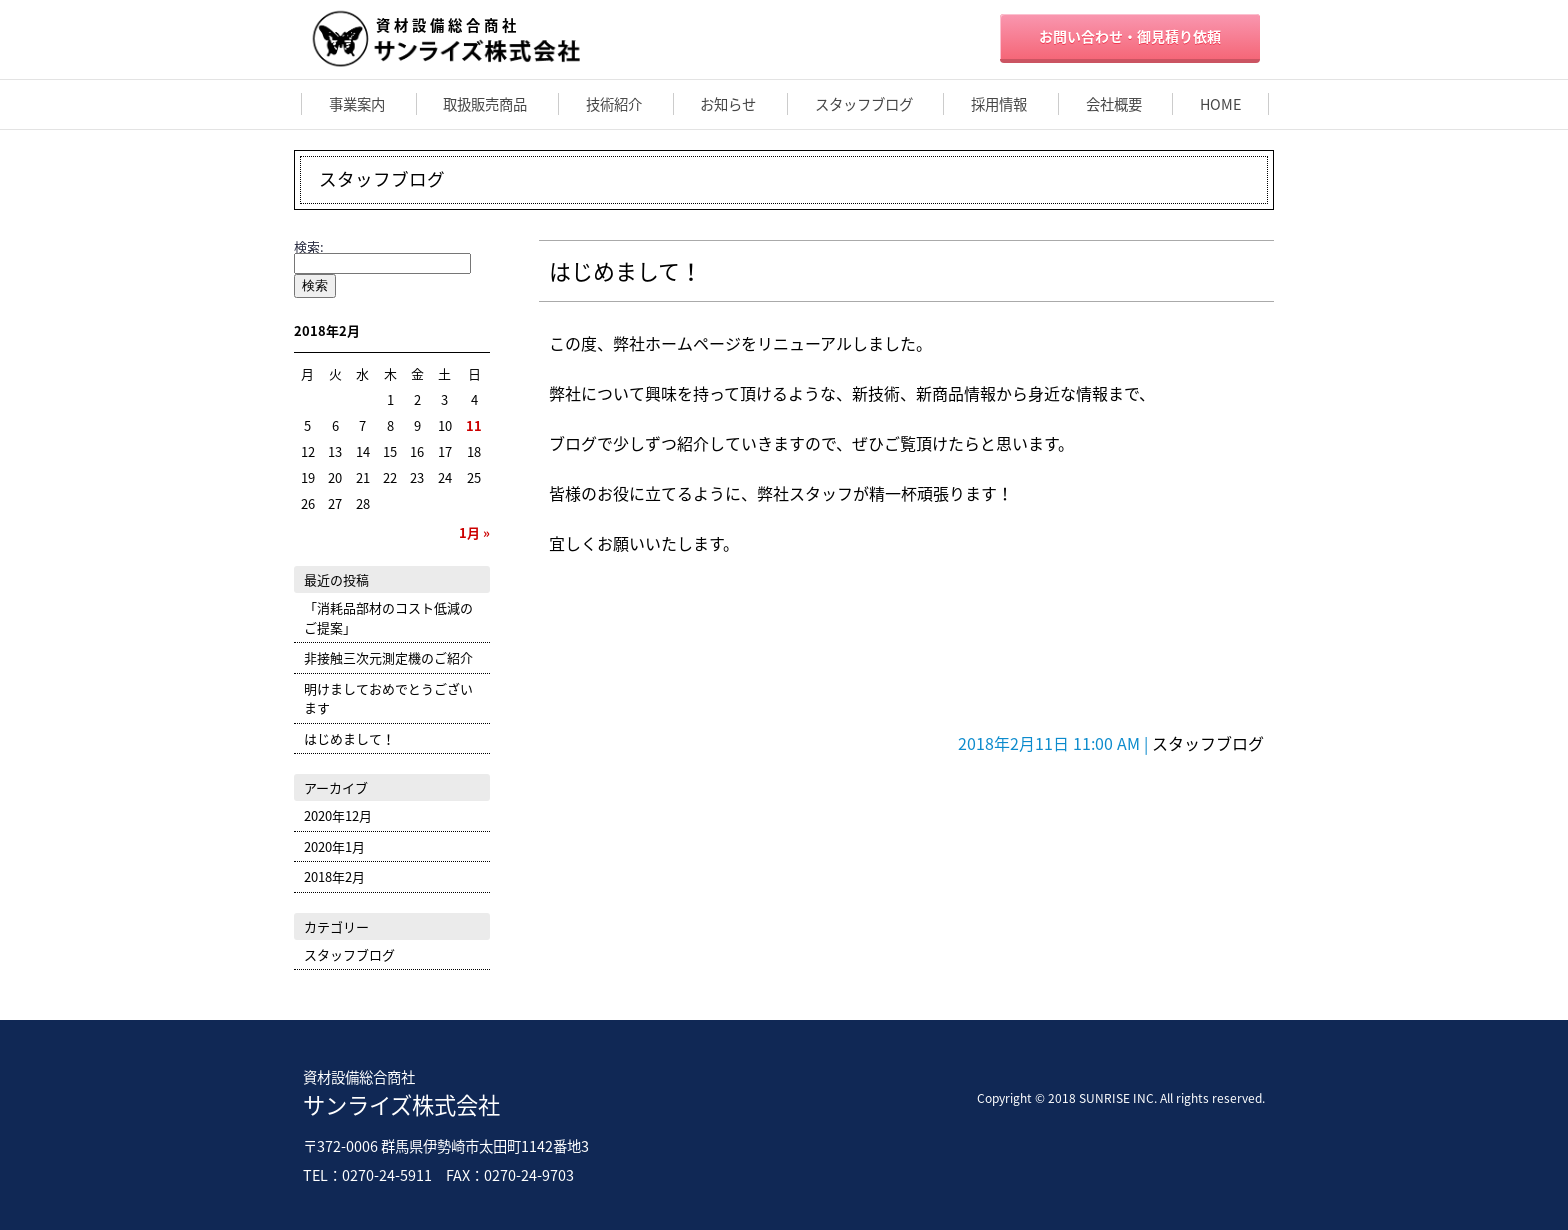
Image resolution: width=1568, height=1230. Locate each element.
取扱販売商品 (485, 104)
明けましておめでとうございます (388, 698)
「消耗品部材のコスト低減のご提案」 (388, 617)
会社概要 (1114, 104)
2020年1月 (334, 846)
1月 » (474, 532)
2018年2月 (334, 876)
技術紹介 (614, 104)
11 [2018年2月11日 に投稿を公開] (474, 425)
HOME (1220, 104)
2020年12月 (338, 815)
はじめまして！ (625, 270)
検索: (309, 246)
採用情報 (999, 104)
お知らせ (728, 104)
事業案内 (357, 104)
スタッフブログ (864, 104)
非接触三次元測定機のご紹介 (388, 657)
